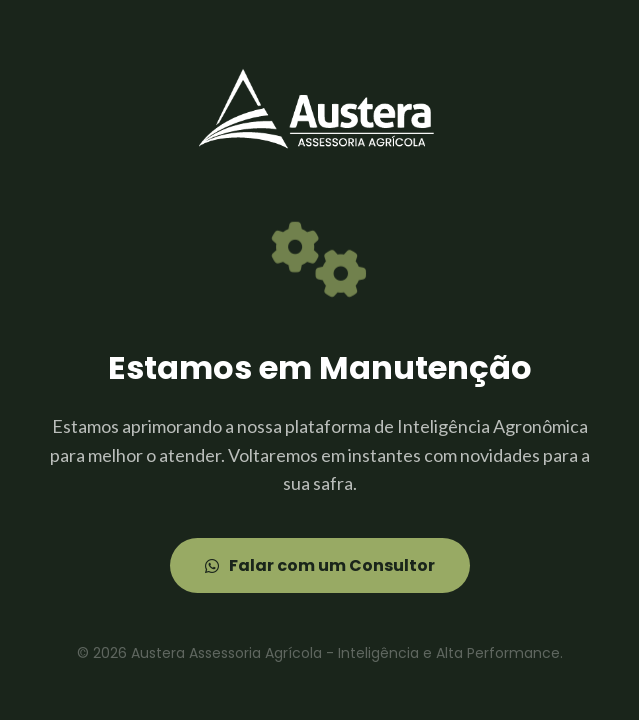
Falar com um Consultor (320, 565)
